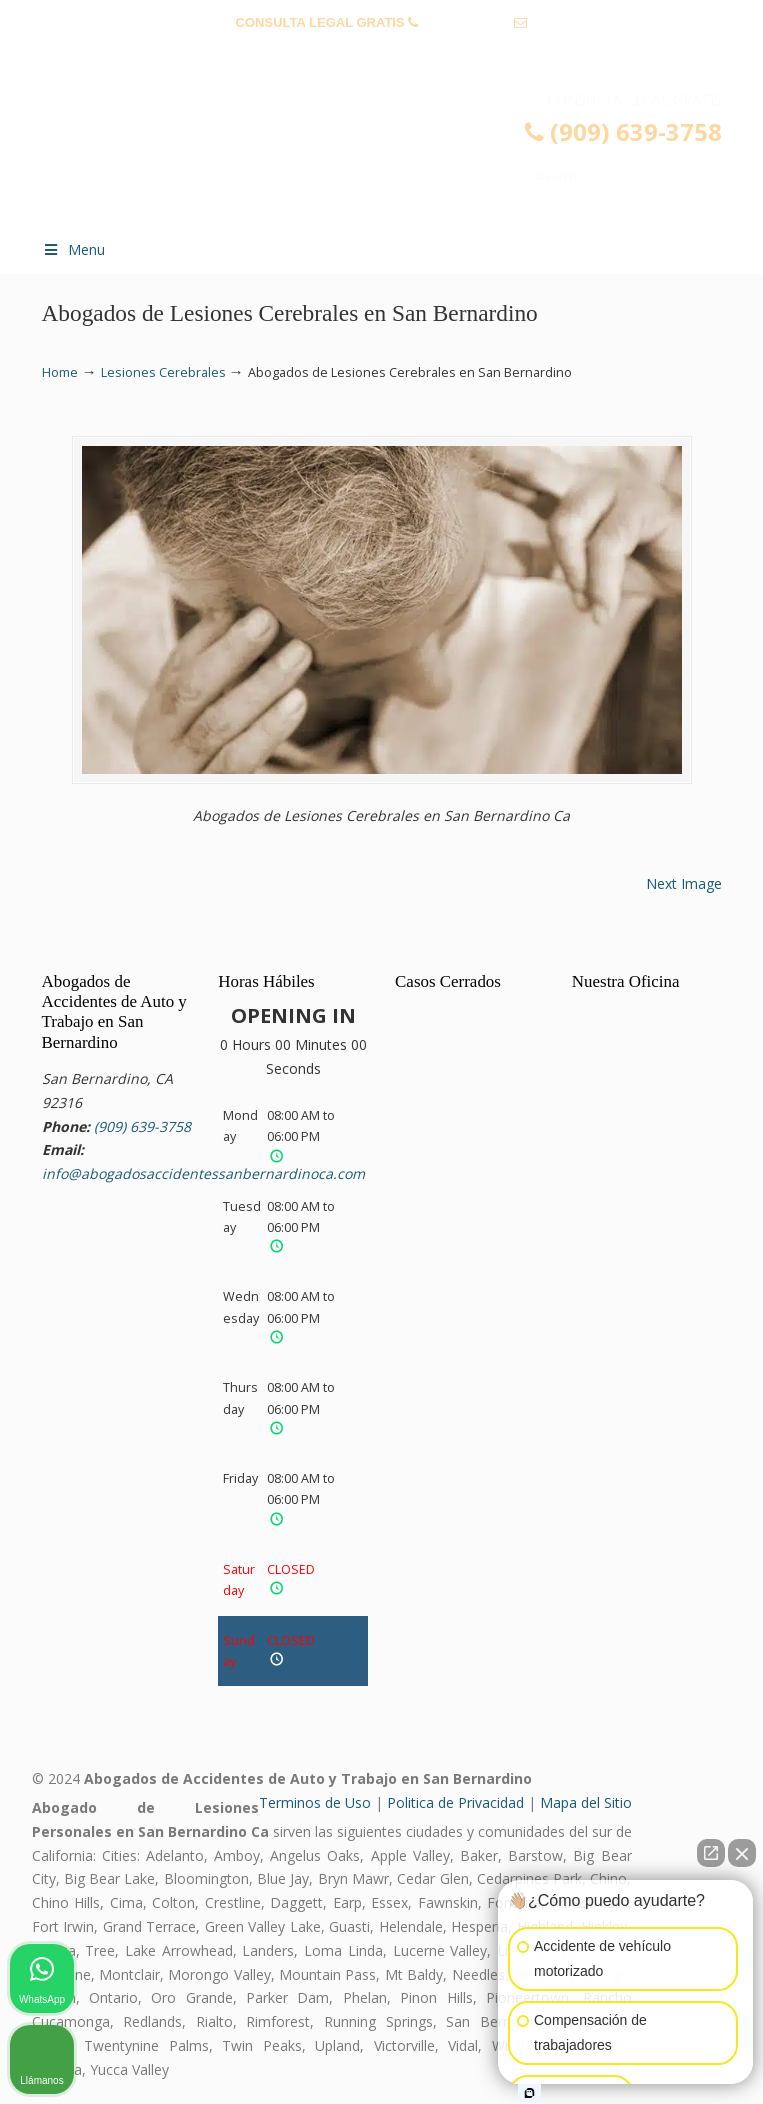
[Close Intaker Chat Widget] (742, 1853)
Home (60, 372)
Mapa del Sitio (586, 1802)
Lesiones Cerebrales (163, 372)
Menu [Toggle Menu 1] (74, 249)
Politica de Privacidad (455, 1802)
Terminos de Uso (315, 1802)
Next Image (684, 883)
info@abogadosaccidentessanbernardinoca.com (381, 53)
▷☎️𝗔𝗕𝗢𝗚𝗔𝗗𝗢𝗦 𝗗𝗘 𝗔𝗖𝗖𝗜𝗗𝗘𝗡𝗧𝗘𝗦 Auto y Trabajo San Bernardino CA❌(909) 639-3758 (402, 156)
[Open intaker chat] (529, 2093)
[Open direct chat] (711, 1853)
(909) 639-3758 (466, 22)
